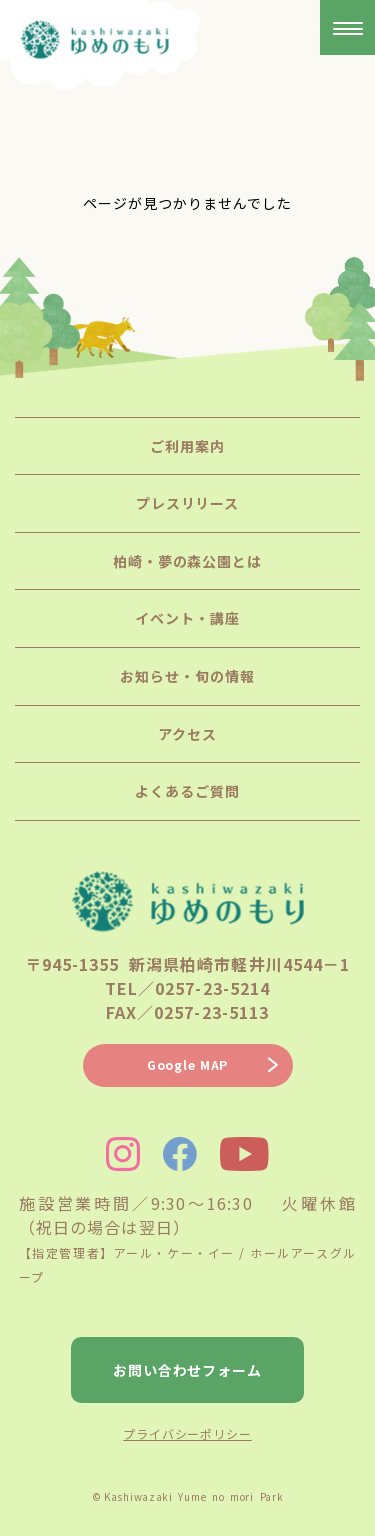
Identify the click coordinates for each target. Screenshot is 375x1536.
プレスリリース (188, 503)
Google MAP (187, 1064)
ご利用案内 (187, 446)
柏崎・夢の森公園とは (188, 561)
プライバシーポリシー (187, 1433)
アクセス (187, 734)
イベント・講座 (187, 618)
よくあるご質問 (187, 791)
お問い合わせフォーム (188, 1370)
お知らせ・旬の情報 (187, 676)
